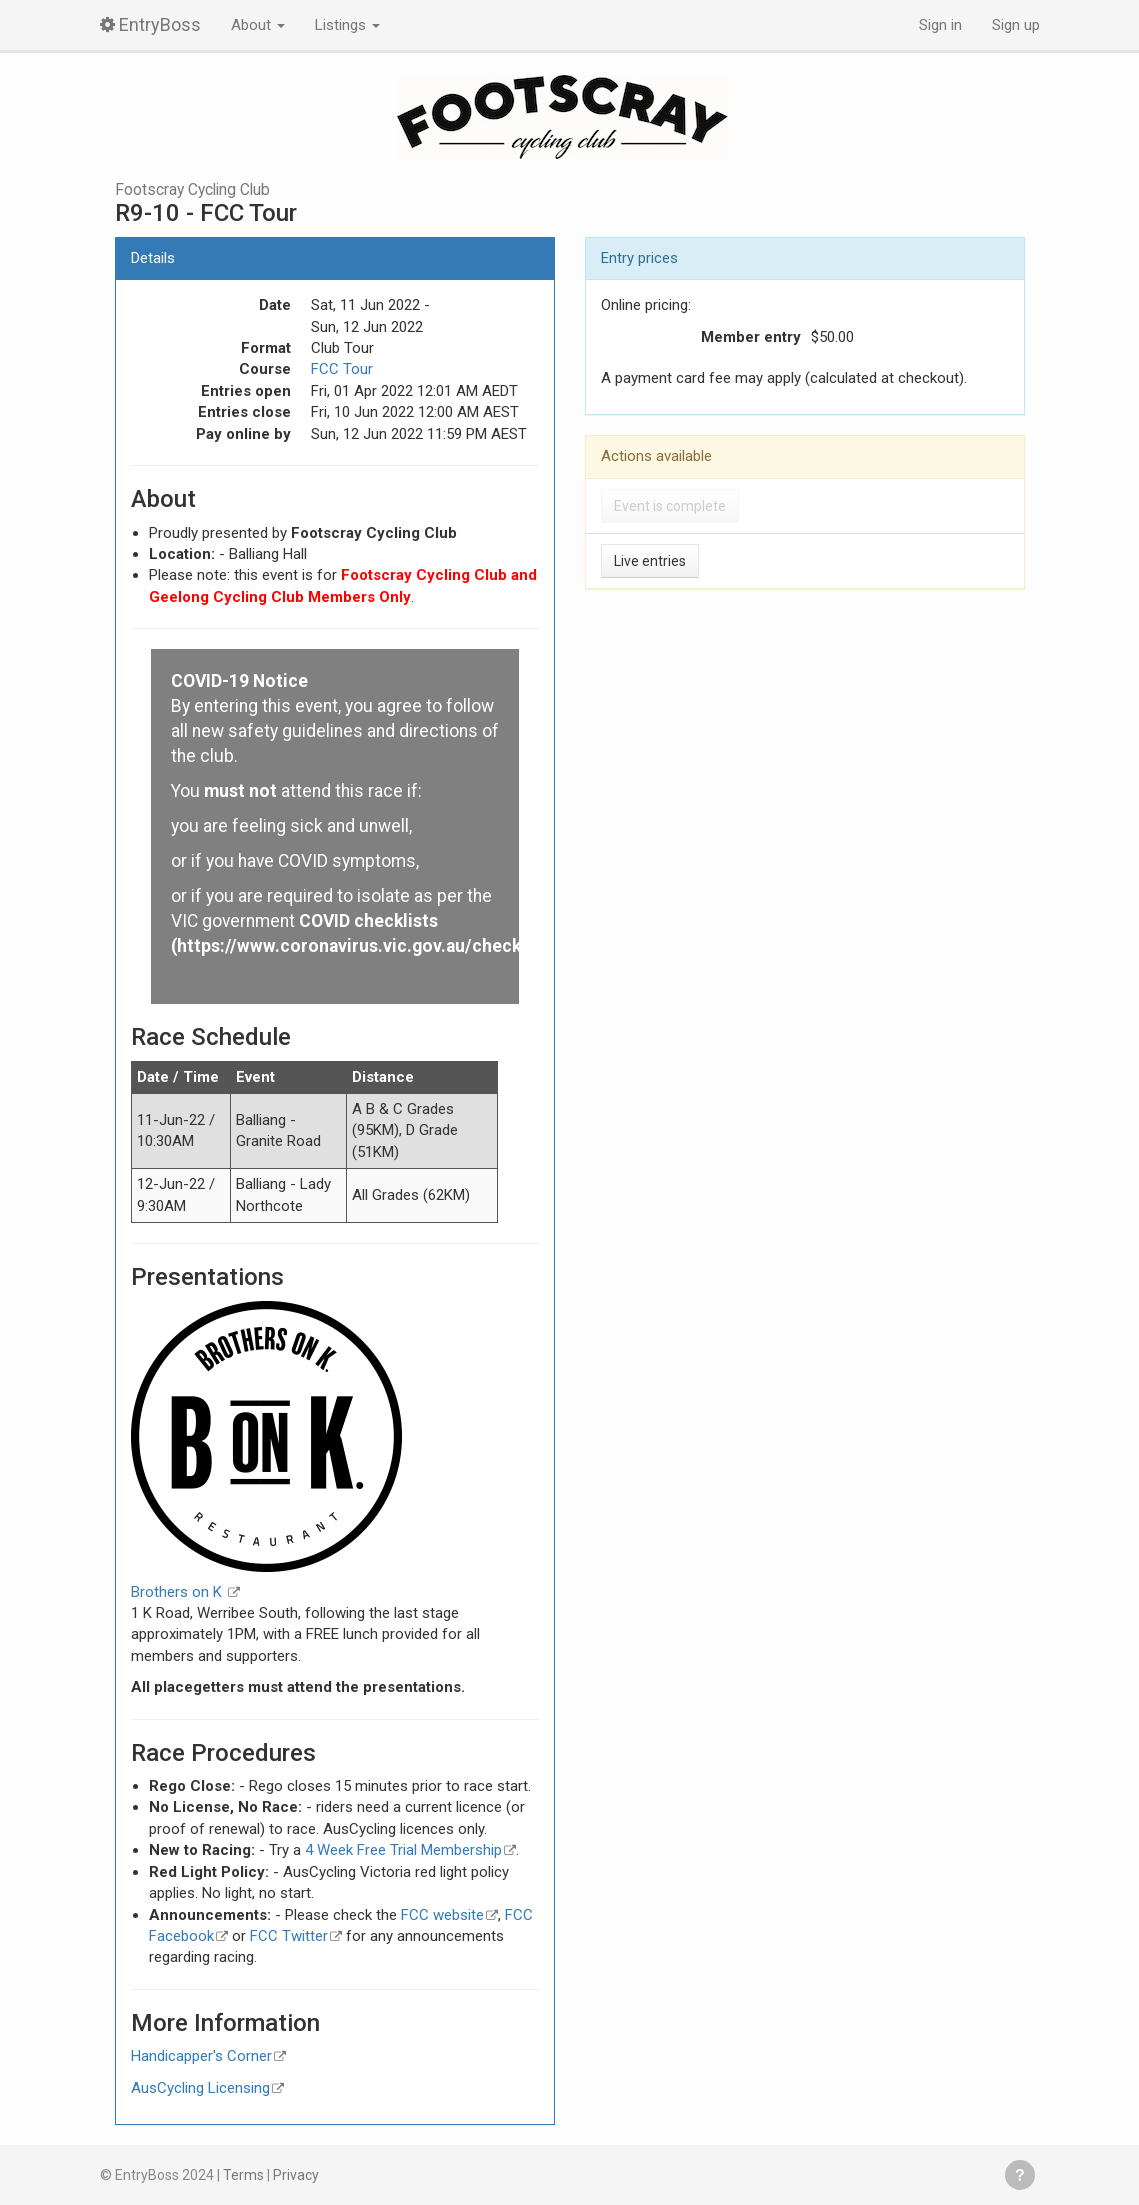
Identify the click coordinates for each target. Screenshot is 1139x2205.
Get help (1020, 2175)
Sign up (1016, 25)
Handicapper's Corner (201, 2056)
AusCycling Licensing (200, 2088)
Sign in (940, 25)
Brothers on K (178, 1592)
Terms (243, 2175)
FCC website (442, 1915)
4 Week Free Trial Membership (403, 1850)
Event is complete (670, 506)
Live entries (650, 561)
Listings (347, 25)
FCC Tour (342, 369)
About (258, 25)
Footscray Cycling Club (192, 190)
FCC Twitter (289, 1936)
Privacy (296, 2175)
